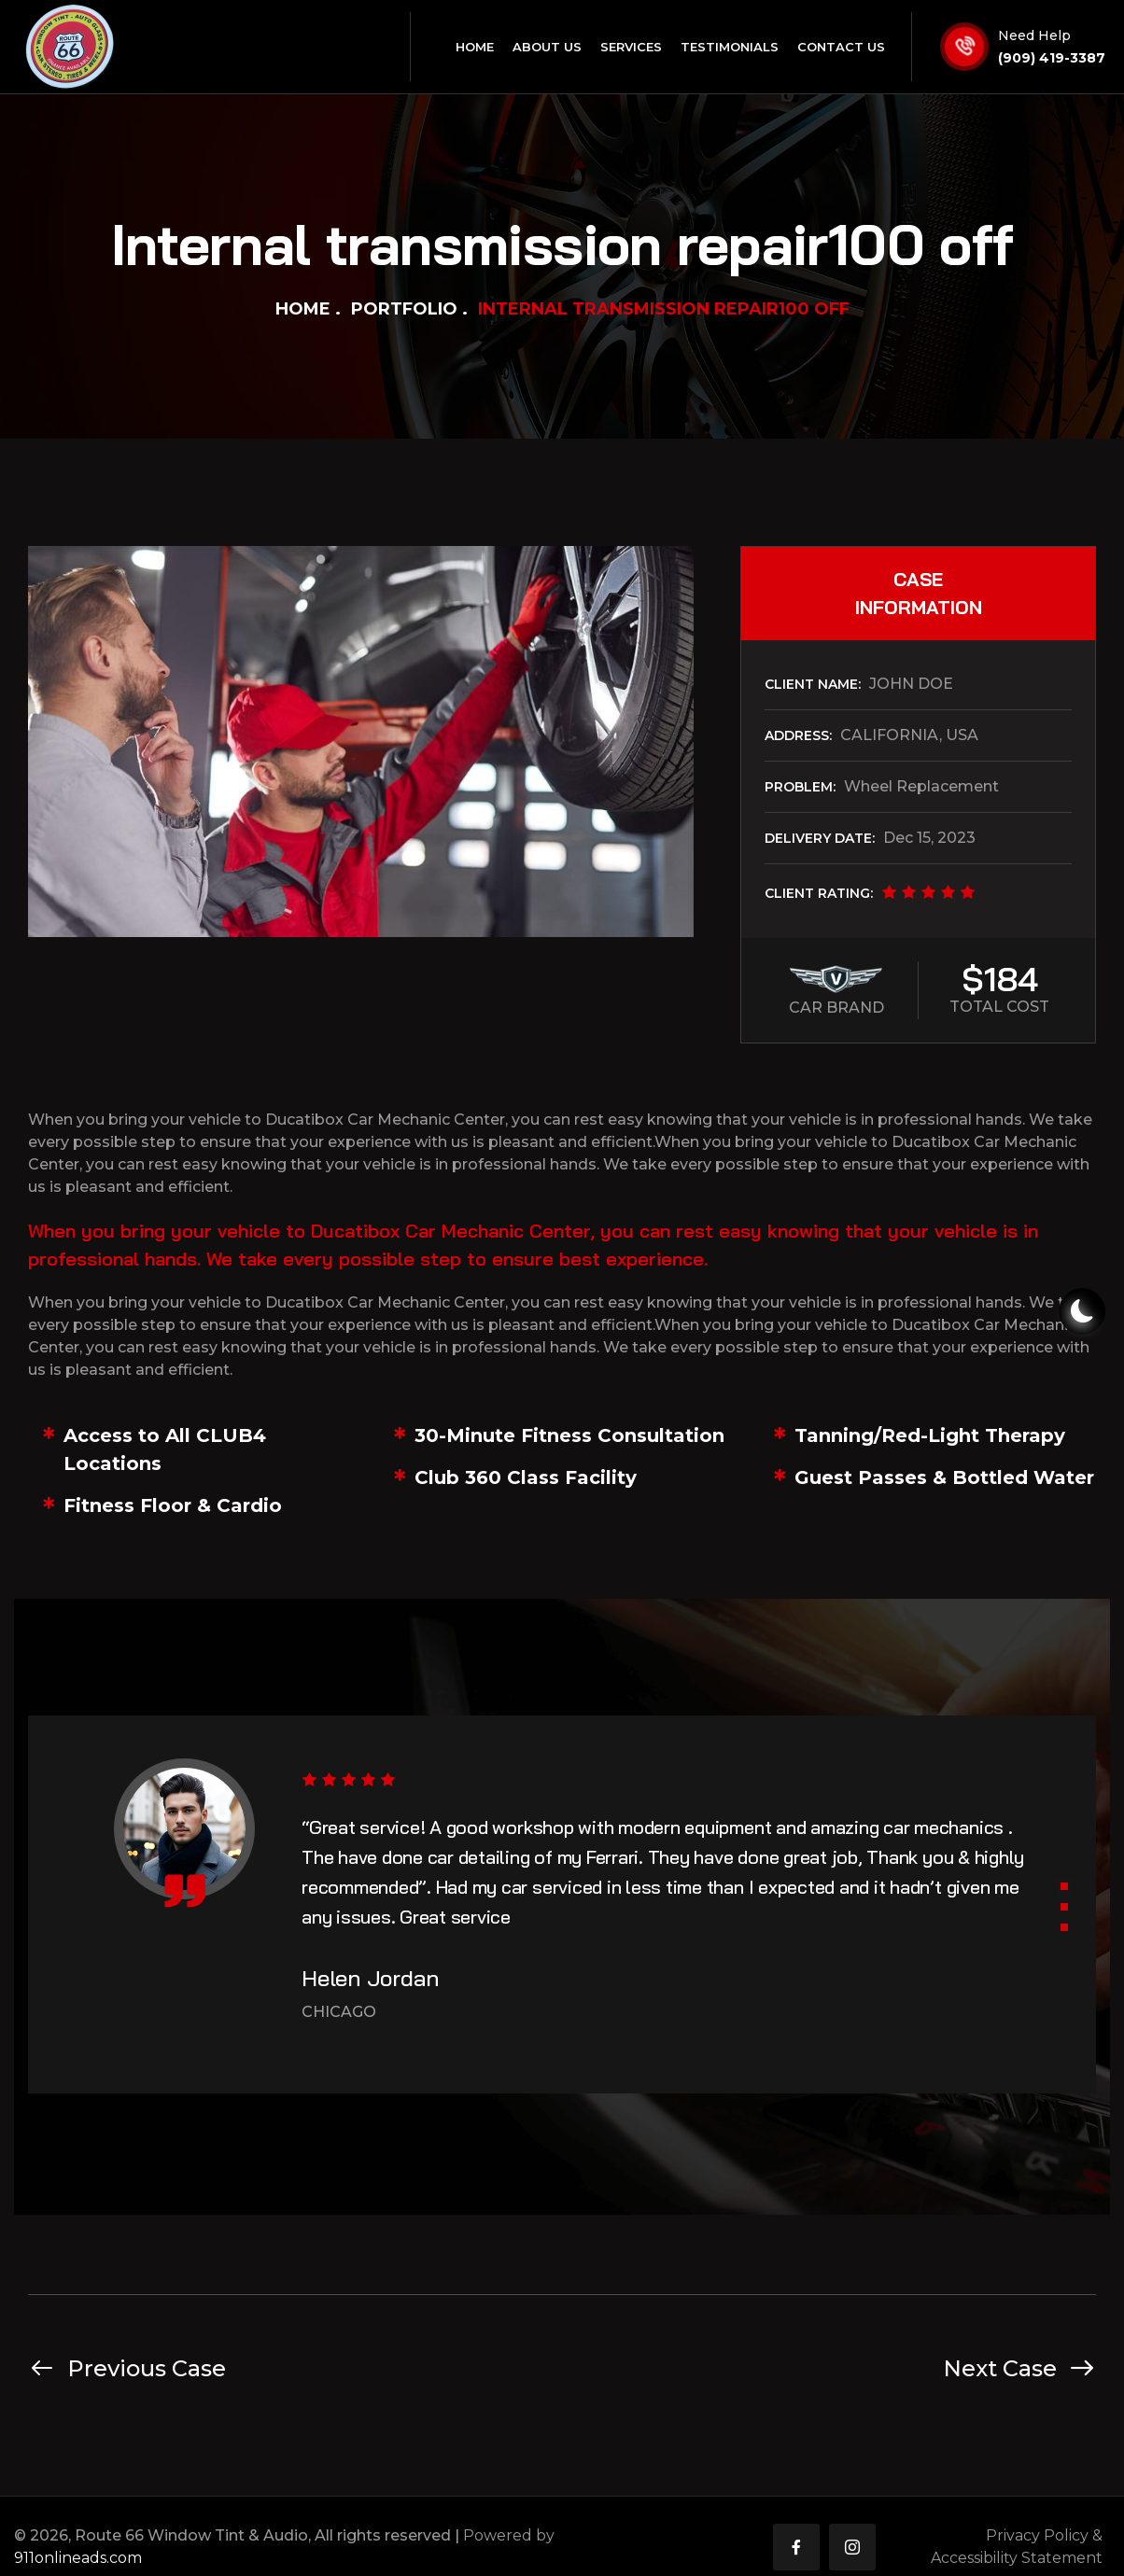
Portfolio (404, 309)
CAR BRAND (836, 1007)
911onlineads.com (78, 2558)
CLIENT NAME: (813, 684)
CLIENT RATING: (819, 893)
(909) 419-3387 (1051, 57)
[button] (1064, 1886)
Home (302, 309)
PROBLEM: (800, 786)
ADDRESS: (798, 735)
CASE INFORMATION (918, 593)
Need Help (1034, 35)
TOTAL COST (999, 1006)
